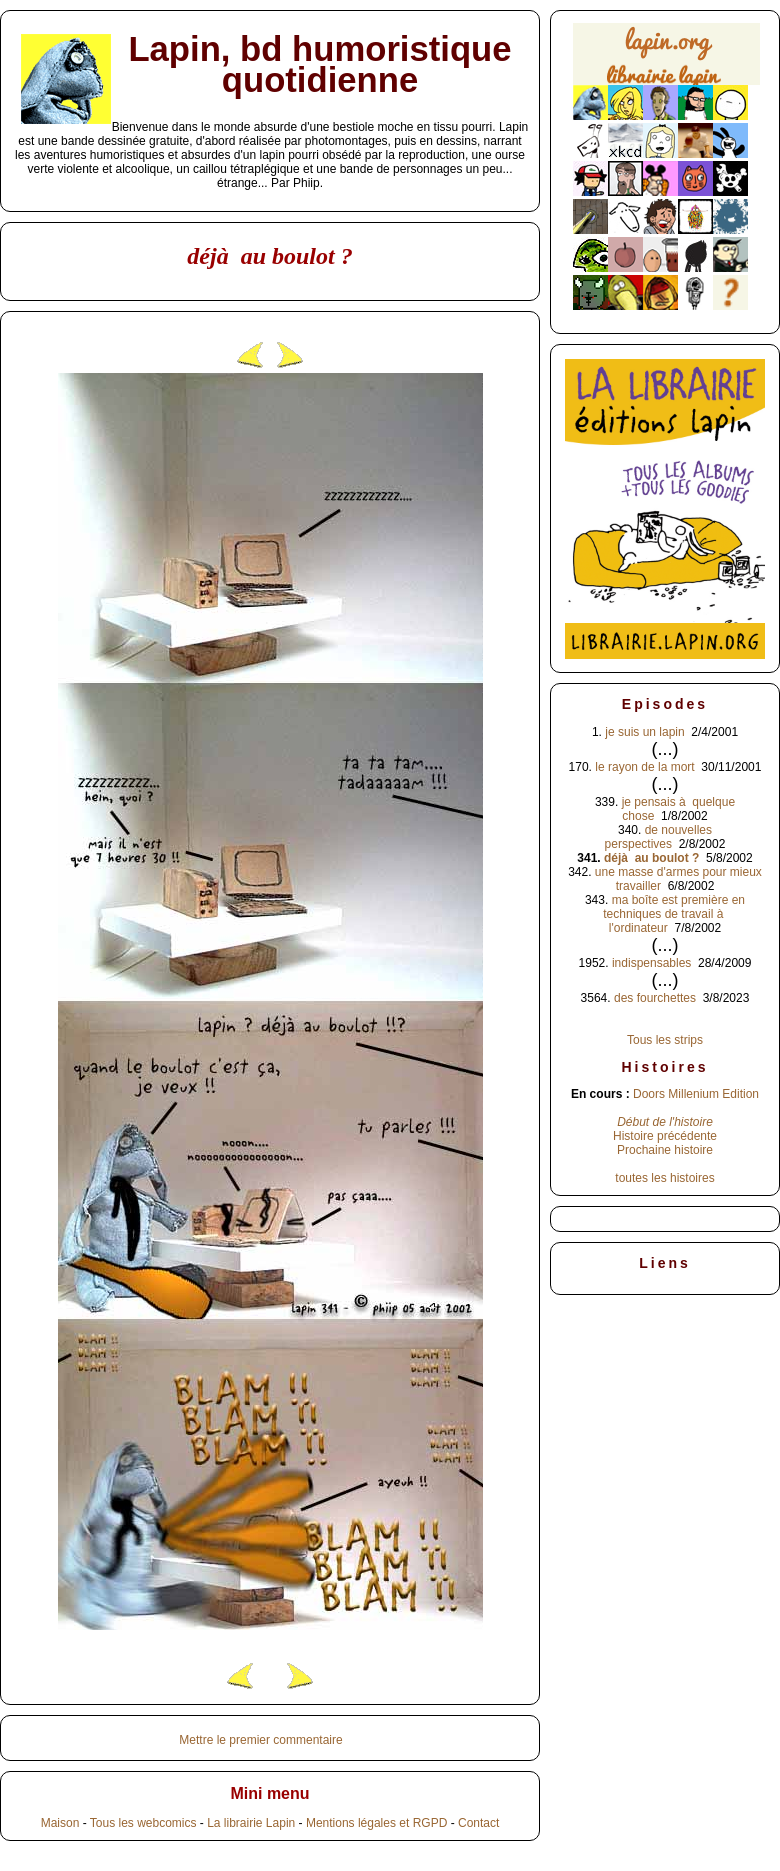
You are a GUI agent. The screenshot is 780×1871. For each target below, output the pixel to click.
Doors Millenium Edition (696, 1094)
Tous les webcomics (143, 1823)
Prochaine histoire (665, 1150)
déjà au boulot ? (651, 858)
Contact (478, 1823)
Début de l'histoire (665, 1122)
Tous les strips (665, 1040)
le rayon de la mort (644, 767)
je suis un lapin (644, 732)
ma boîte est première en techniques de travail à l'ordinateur (674, 914)
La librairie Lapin (251, 1823)
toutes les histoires (664, 1178)
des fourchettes (655, 998)
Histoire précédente (665, 1136)
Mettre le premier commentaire (260, 1740)
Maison (60, 1823)
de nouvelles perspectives (658, 837)
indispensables (651, 963)
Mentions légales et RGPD (376, 1823)
